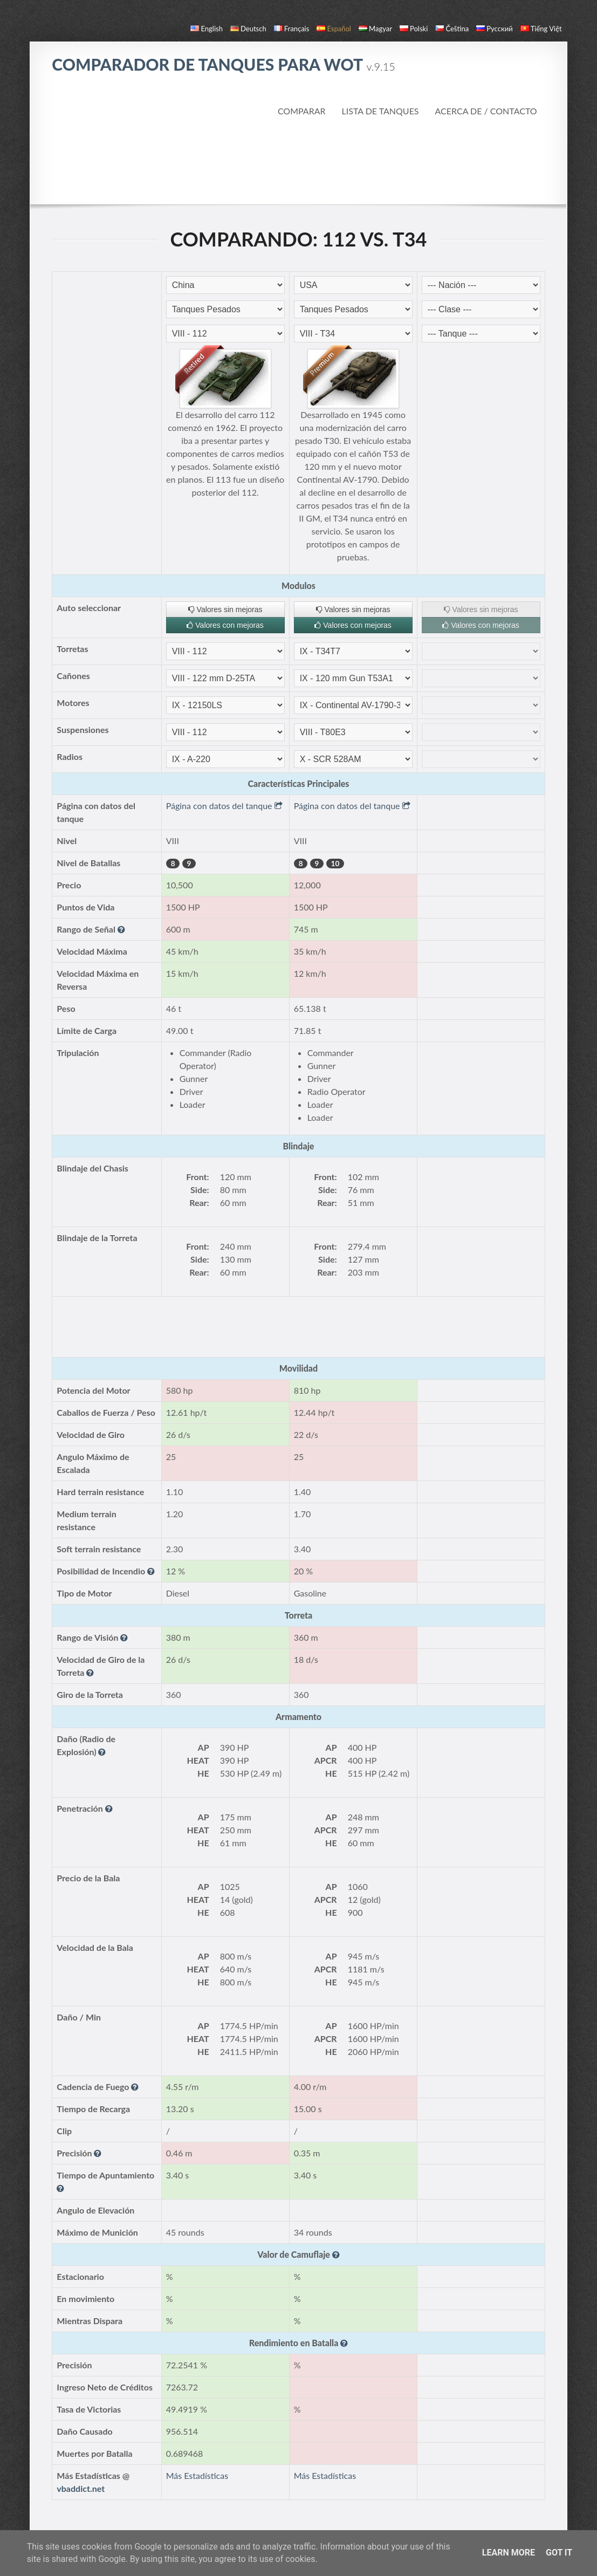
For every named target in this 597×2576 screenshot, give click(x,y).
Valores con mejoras (225, 625)
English (206, 28)
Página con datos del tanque (224, 805)
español (334, 28)
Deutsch (248, 28)
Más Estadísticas (197, 2475)
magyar (375, 28)
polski (414, 28)
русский (494, 28)
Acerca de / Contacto (486, 111)
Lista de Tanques (380, 111)
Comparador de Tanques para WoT (223, 64)
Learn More (508, 2552)
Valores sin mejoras (225, 609)
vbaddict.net (81, 2488)
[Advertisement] (298, 161)
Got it (559, 2552)
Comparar (302, 111)
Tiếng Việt (541, 28)
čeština (452, 28)
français (292, 28)
